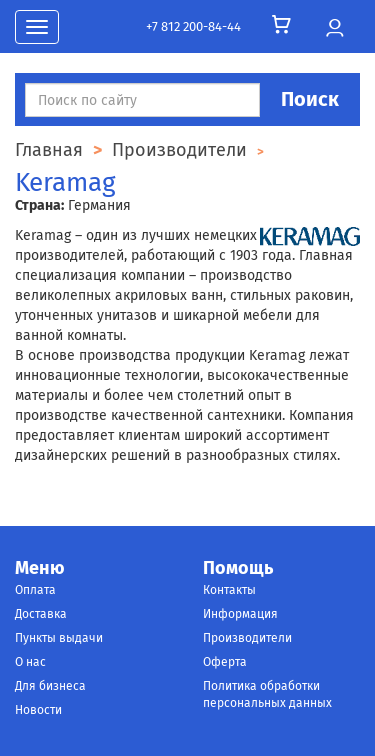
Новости (38, 710)
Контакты (229, 590)
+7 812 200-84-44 (193, 26)
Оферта (225, 662)
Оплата (35, 590)
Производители (247, 638)
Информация (240, 614)
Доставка (41, 614)
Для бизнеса (50, 686)
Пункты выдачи (59, 638)
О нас (30, 662)
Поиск (310, 99)
